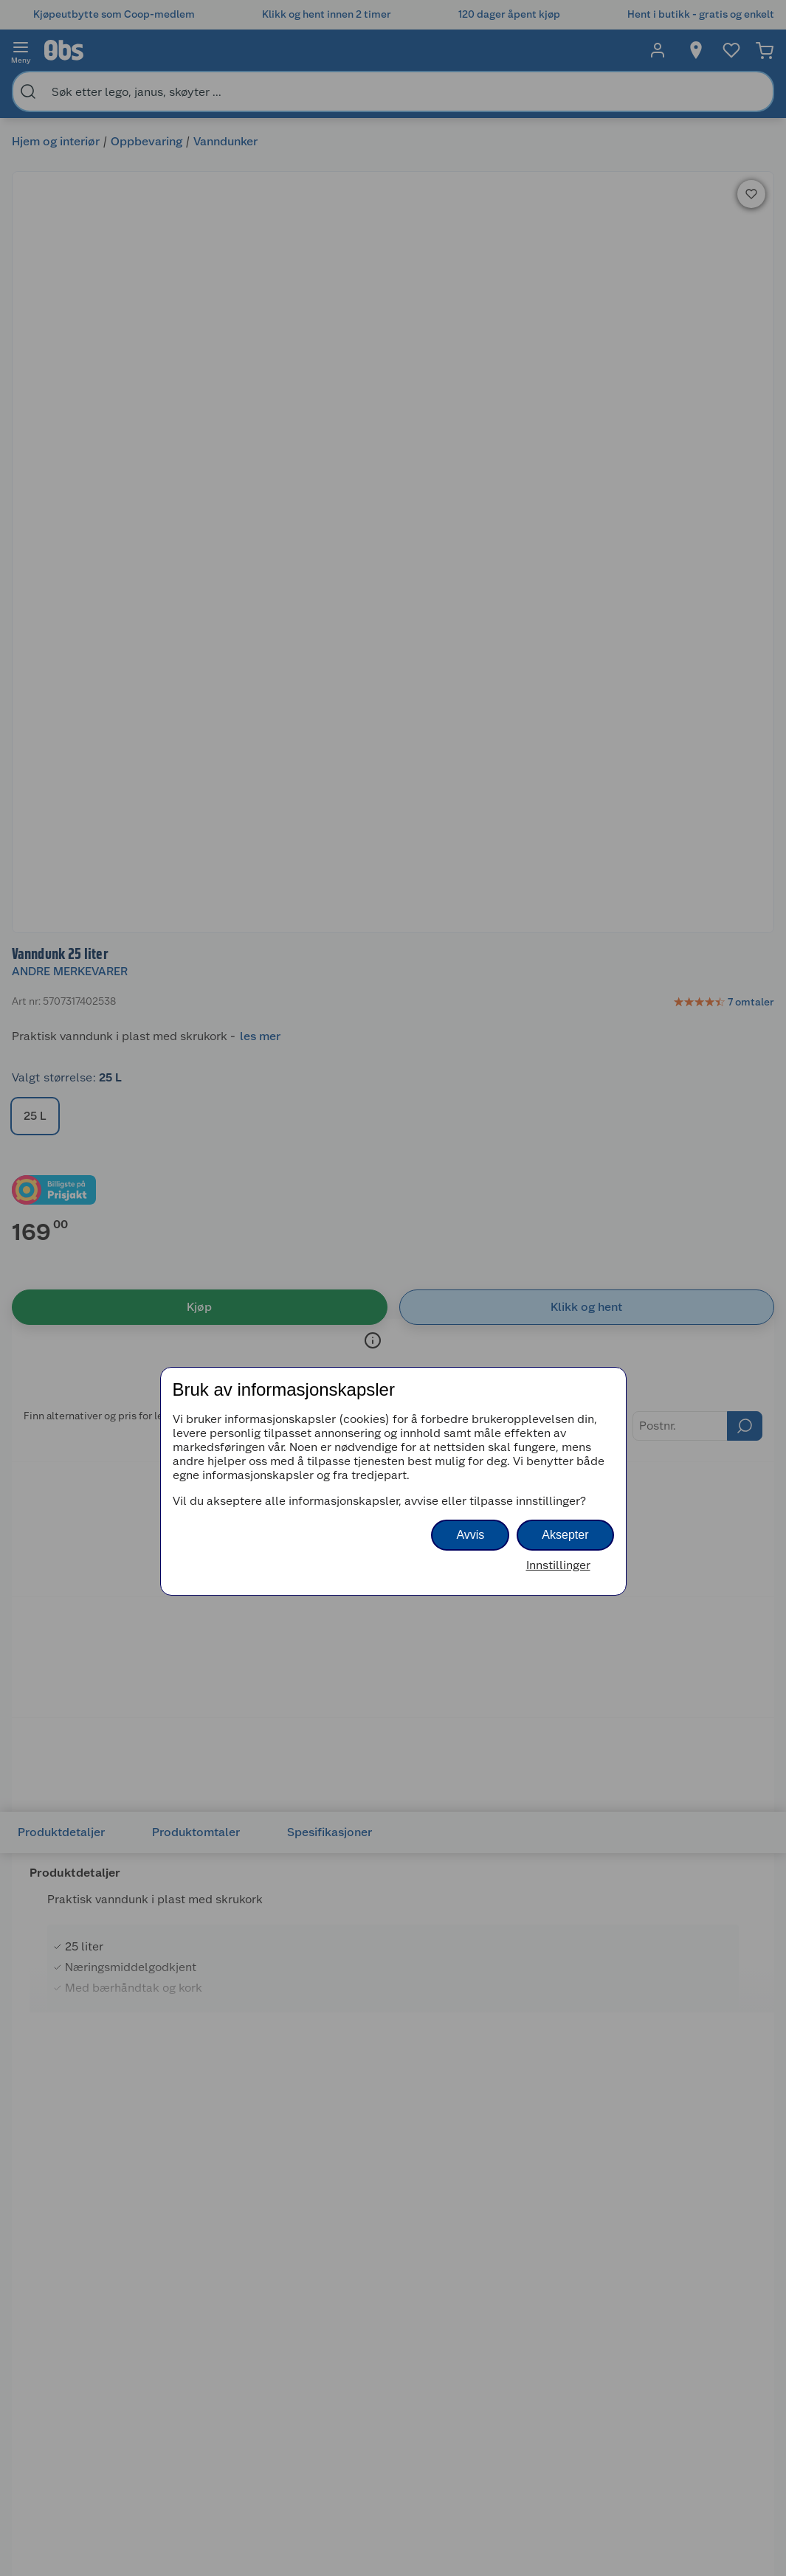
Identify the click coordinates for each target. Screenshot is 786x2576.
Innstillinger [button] (558, 1565)
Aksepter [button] (565, 1534)
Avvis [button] (470, 1534)
